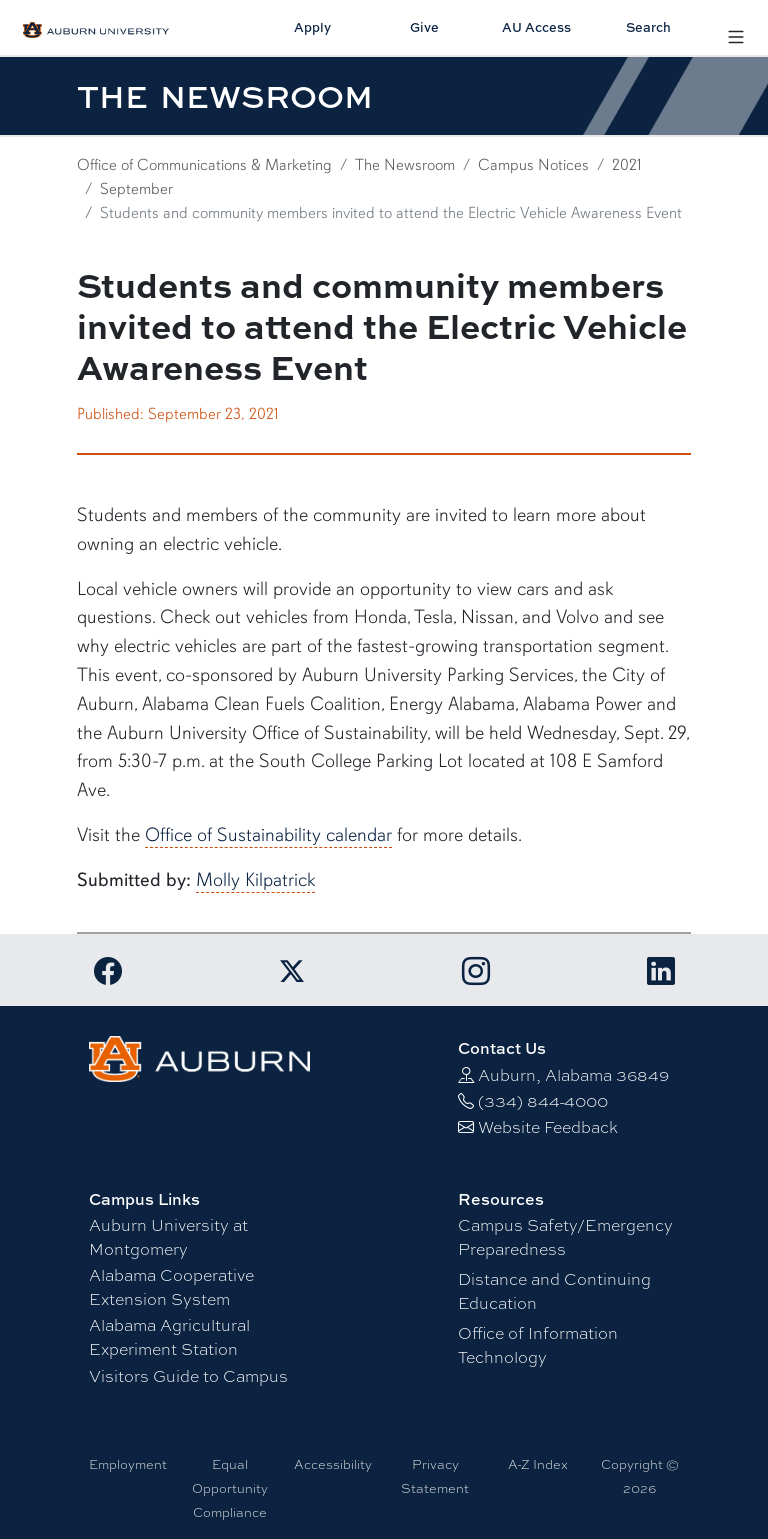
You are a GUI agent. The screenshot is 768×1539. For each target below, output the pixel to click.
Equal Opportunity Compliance (230, 1488)
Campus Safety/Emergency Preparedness (565, 1236)
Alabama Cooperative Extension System (171, 1286)
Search (648, 27)
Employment (128, 1464)
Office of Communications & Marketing (204, 165)
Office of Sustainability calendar (268, 835)
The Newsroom (405, 165)
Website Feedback (548, 1126)
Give (424, 27)
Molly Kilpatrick (255, 880)
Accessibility (333, 1464)
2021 (627, 165)
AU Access (536, 27)
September (136, 189)
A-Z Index (538, 1464)
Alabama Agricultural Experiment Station (169, 1336)
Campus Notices (533, 165)
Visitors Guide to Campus (188, 1375)
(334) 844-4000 (543, 1100)
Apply (312, 27)
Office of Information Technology (538, 1344)
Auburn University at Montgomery (168, 1236)
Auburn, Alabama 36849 (573, 1074)
